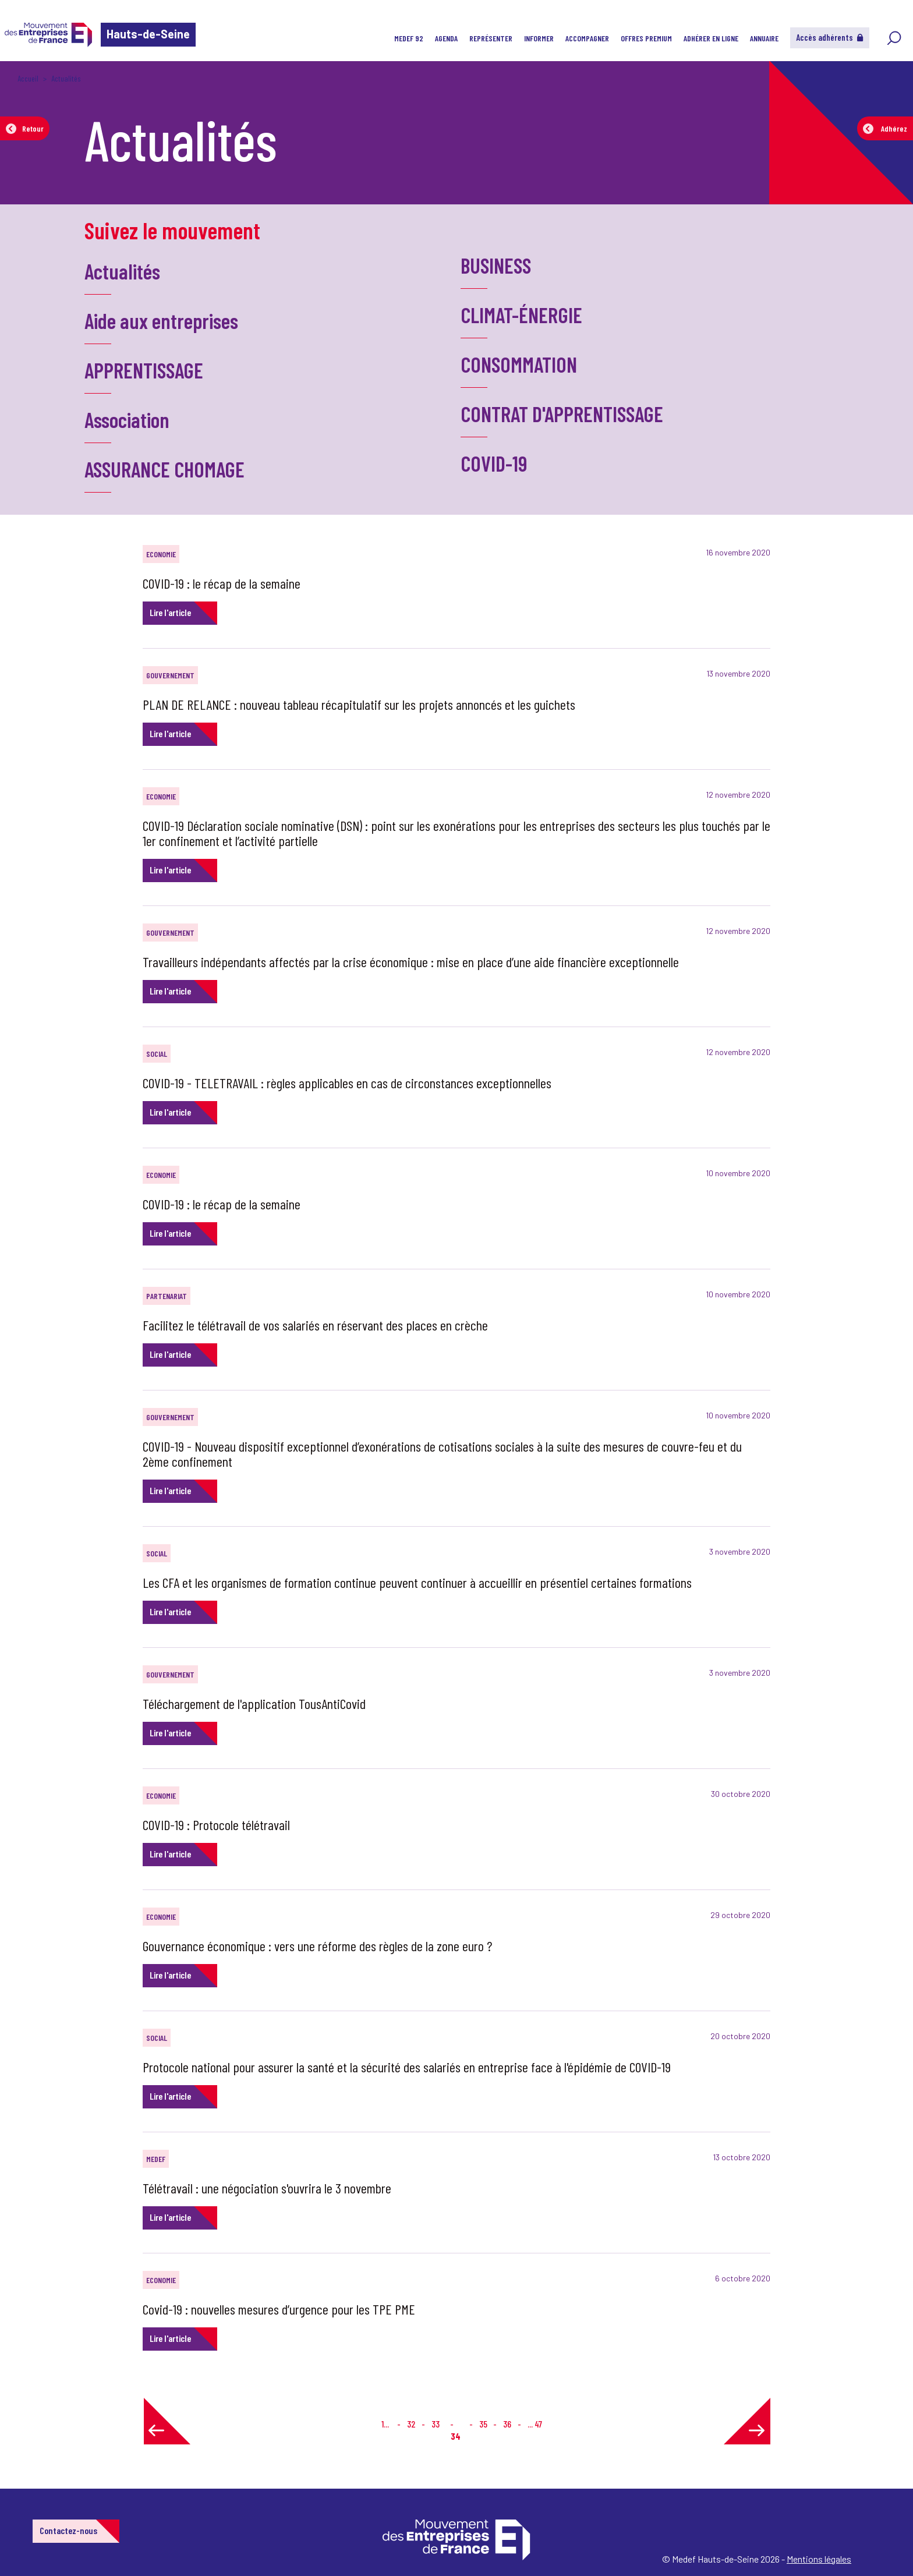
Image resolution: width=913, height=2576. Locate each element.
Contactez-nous (68, 2530)
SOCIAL (156, 1054)
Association (126, 419)
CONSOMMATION (519, 364)
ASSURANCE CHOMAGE (164, 469)
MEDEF (155, 2159)
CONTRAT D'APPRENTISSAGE (562, 413)
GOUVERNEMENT (170, 675)
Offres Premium (646, 38)
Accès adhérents (830, 37)
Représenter (490, 38)
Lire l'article (170, 612)
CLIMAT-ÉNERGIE (521, 314)
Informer (539, 38)
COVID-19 (494, 463)
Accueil (27, 78)
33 (435, 2423)
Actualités (122, 271)
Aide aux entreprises (161, 320)
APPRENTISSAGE (143, 370)
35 (483, 2423)
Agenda (446, 38)
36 (507, 2423)
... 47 (535, 2423)
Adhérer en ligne (711, 38)
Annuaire (764, 38)
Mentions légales (819, 2558)
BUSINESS (496, 265)
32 (411, 2423)
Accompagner (587, 38)
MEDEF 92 (408, 38)
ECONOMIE (161, 554)
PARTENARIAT (166, 1296)
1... (385, 2423)
